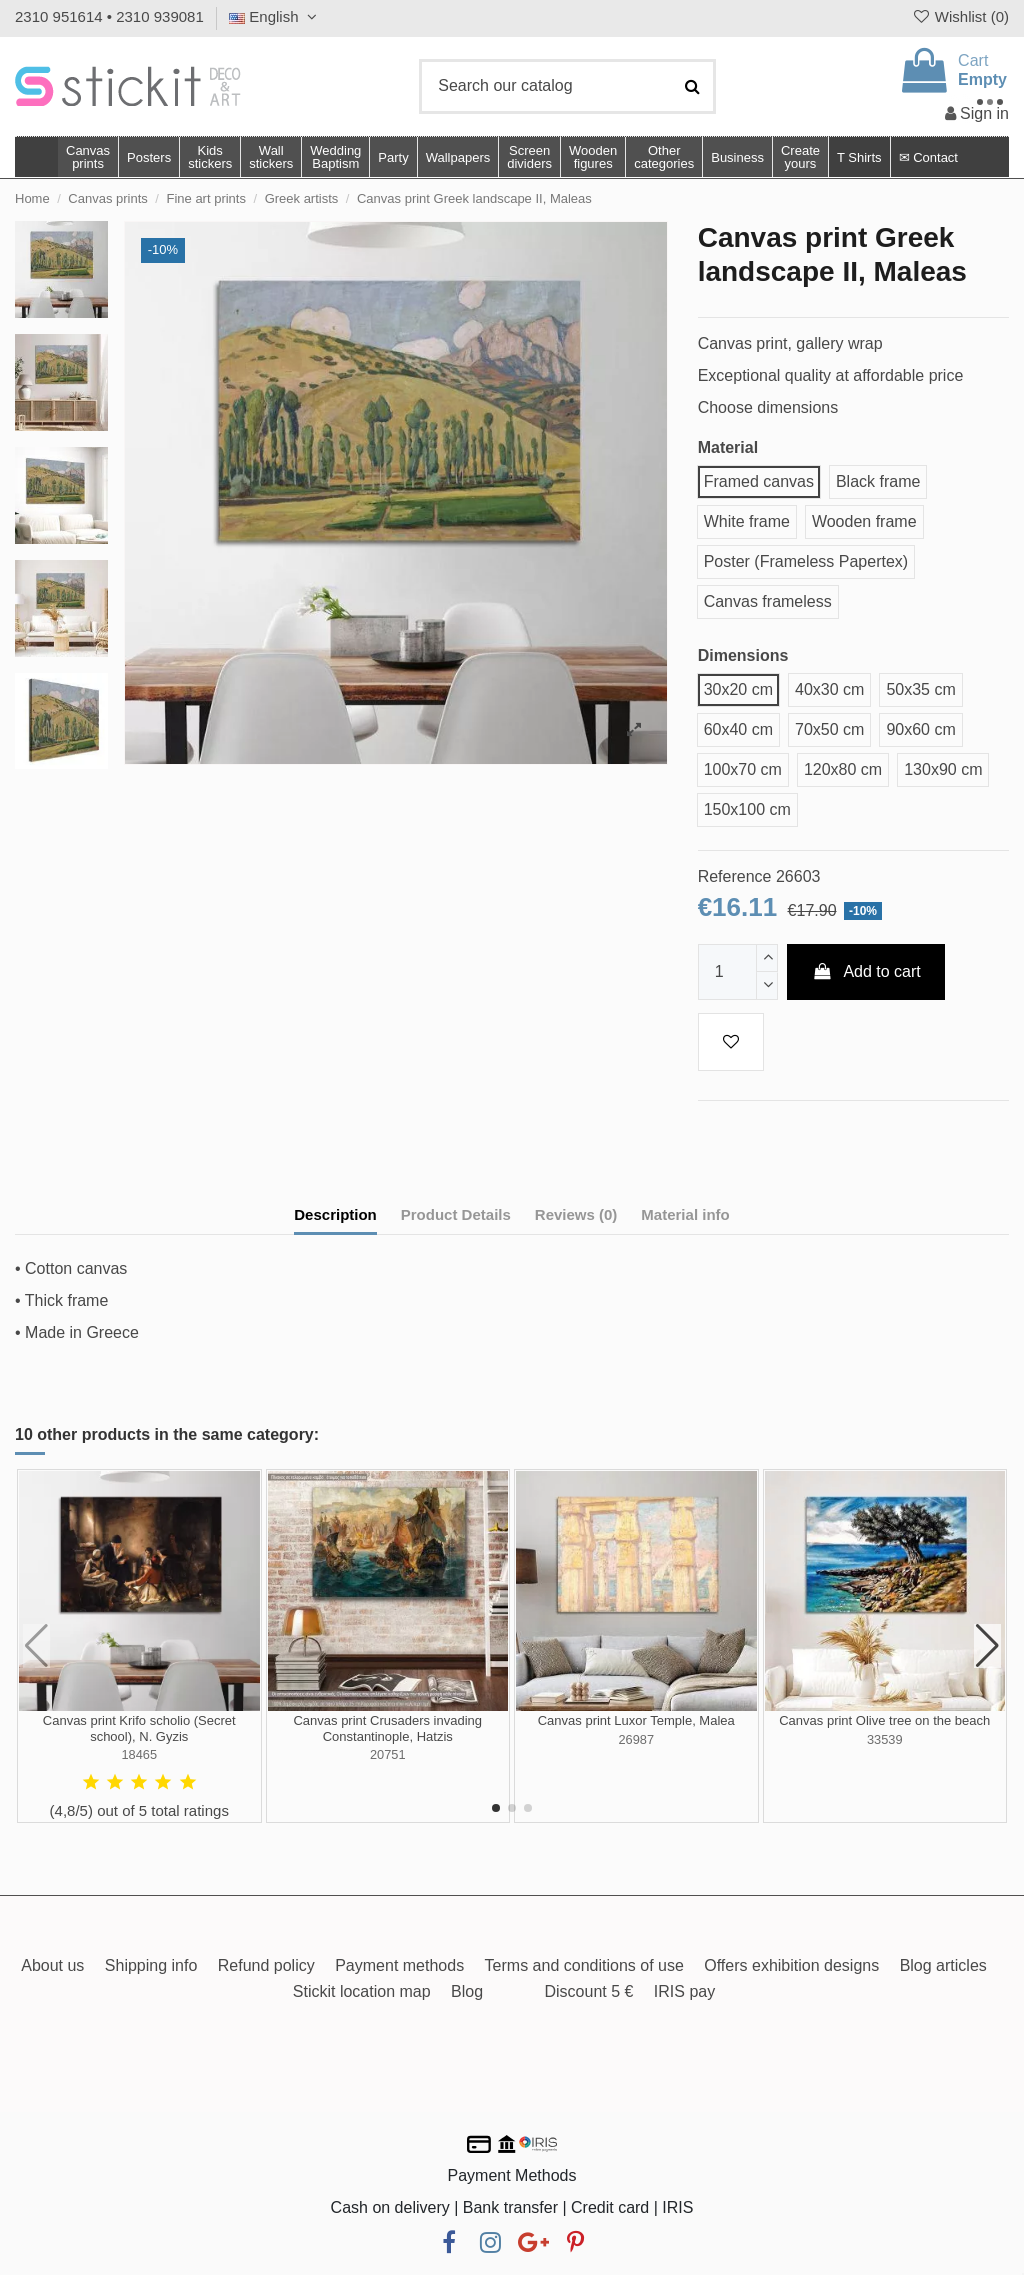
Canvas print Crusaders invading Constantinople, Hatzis (387, 1728)
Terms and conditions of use (584, 1965)
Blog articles (943, 1965)
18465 (139, 1754)
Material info (685, 1214)
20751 (388, 1754)
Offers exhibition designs (791, 1965)
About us (52, 1965)
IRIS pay (684, 1991)
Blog (467, 1991)
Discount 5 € (588, 1991)
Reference (735, 876)
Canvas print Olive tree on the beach (884, 1720)
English (275, 16)
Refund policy (266, 1965)
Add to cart (866, 971)
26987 (636, 1739)
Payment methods (399, 1965)
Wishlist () (960, 16)
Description (335, 1214)
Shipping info (151, 1965)
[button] (663, 157)
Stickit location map (362, 1991)
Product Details (456, 1214)
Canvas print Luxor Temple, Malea (636, 1720)
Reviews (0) (576, 1214)
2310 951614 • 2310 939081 (109, 16)
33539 (885, 1739)
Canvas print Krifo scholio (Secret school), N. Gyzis (139, 1728)
